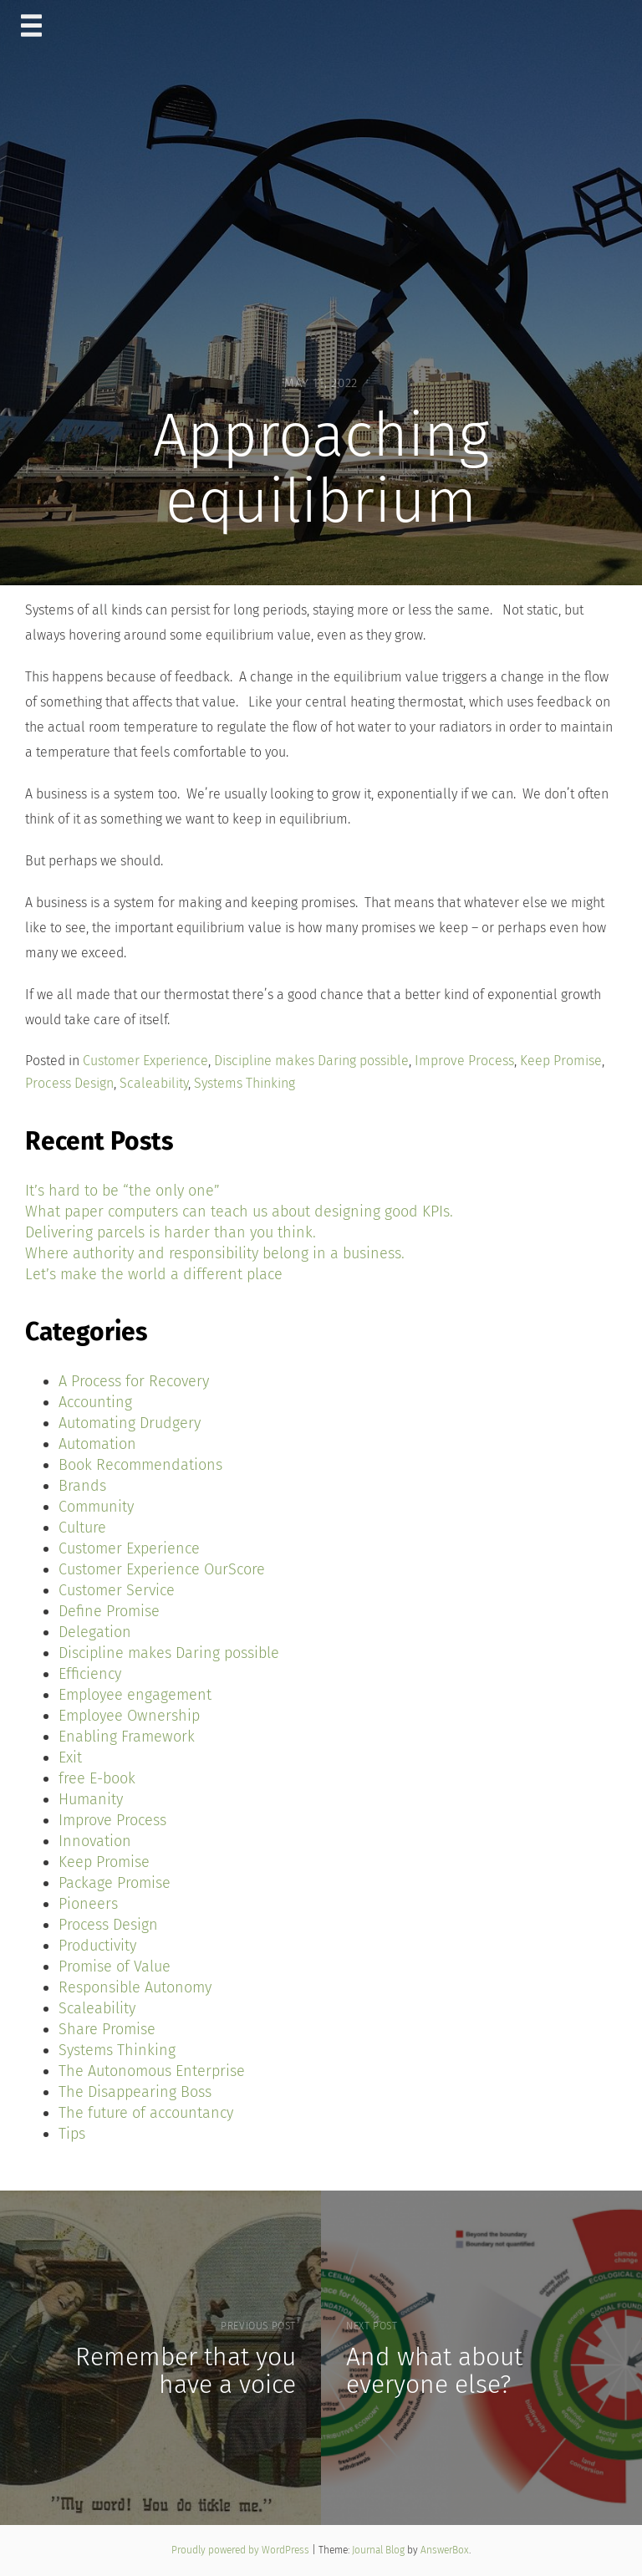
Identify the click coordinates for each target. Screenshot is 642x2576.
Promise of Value (115, 1966)
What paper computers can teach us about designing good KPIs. (239, 1211)
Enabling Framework (127, 1736)
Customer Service (117, 1590)
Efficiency (90, 1674)
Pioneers (88, 1904)
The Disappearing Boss (135, 2092)
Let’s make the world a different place (154, 1274)
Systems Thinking (244, 1083)
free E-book (97, 1778)
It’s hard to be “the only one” (122, 1190)
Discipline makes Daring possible (311, 1061)
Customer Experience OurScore (162, 1569)
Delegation (95, 1632)
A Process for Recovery (134, 1381)
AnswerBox (444, 2550)
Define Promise (109, 1611)
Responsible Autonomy (135, 1987)
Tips (72, 2134)
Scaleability (154, 1083)
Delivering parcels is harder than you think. (170, 1232)
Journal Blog (379, 2550)
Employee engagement (135, 1695)
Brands (82, 1486)
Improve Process (464, 1061)
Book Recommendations (140, 1465)
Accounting (95, 1402)
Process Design (69, 1083)
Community (96, 1506)
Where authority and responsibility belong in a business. (215, 1253)
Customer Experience (145, 1061)
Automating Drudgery (130, 1423)
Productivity (97, 1945)
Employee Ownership (129, 1715)
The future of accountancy (146, 2113)
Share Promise (107, 2029)
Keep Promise (561, 1061)
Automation (97, 1444)
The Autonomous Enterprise (152, 2071)
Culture (82, 1527)
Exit (70, 1757)
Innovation (95, 1841)
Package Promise (115, 1883)
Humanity (91, 1799)
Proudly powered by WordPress (241, 2550)
